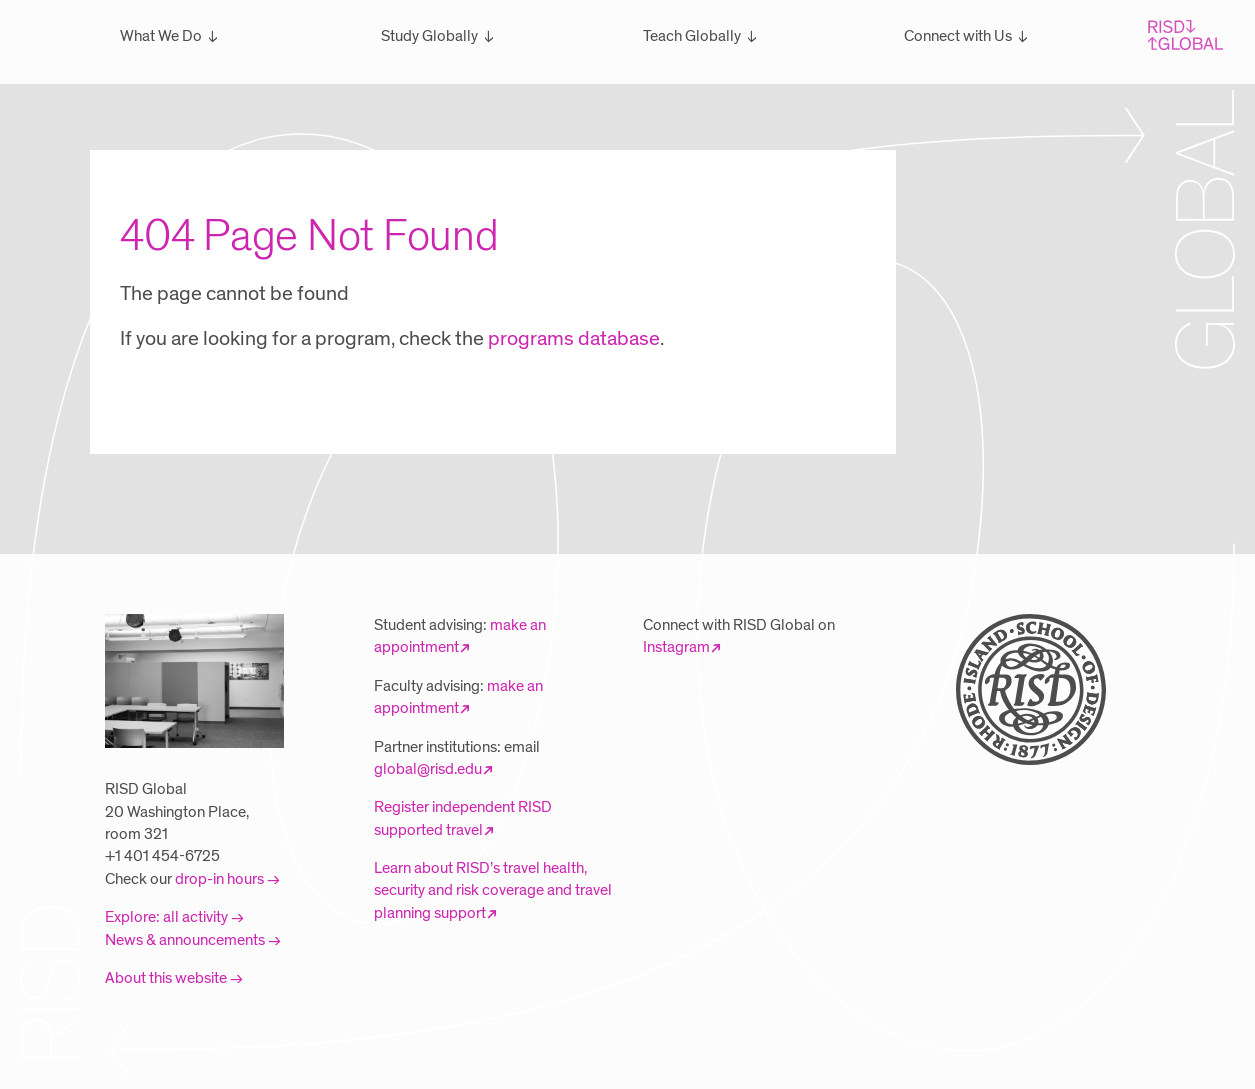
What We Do (161, 36)
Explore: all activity (166, 917)
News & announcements (185, 940)
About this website (166, 978)
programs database (574, 339)
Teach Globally (692, 36)
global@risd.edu (428, 769)
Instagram (676, 647)
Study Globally (429, 36)
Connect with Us (958, 36)
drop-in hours (219, 879)
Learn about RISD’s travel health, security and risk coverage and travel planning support (493, 890)
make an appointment (460, 636)
